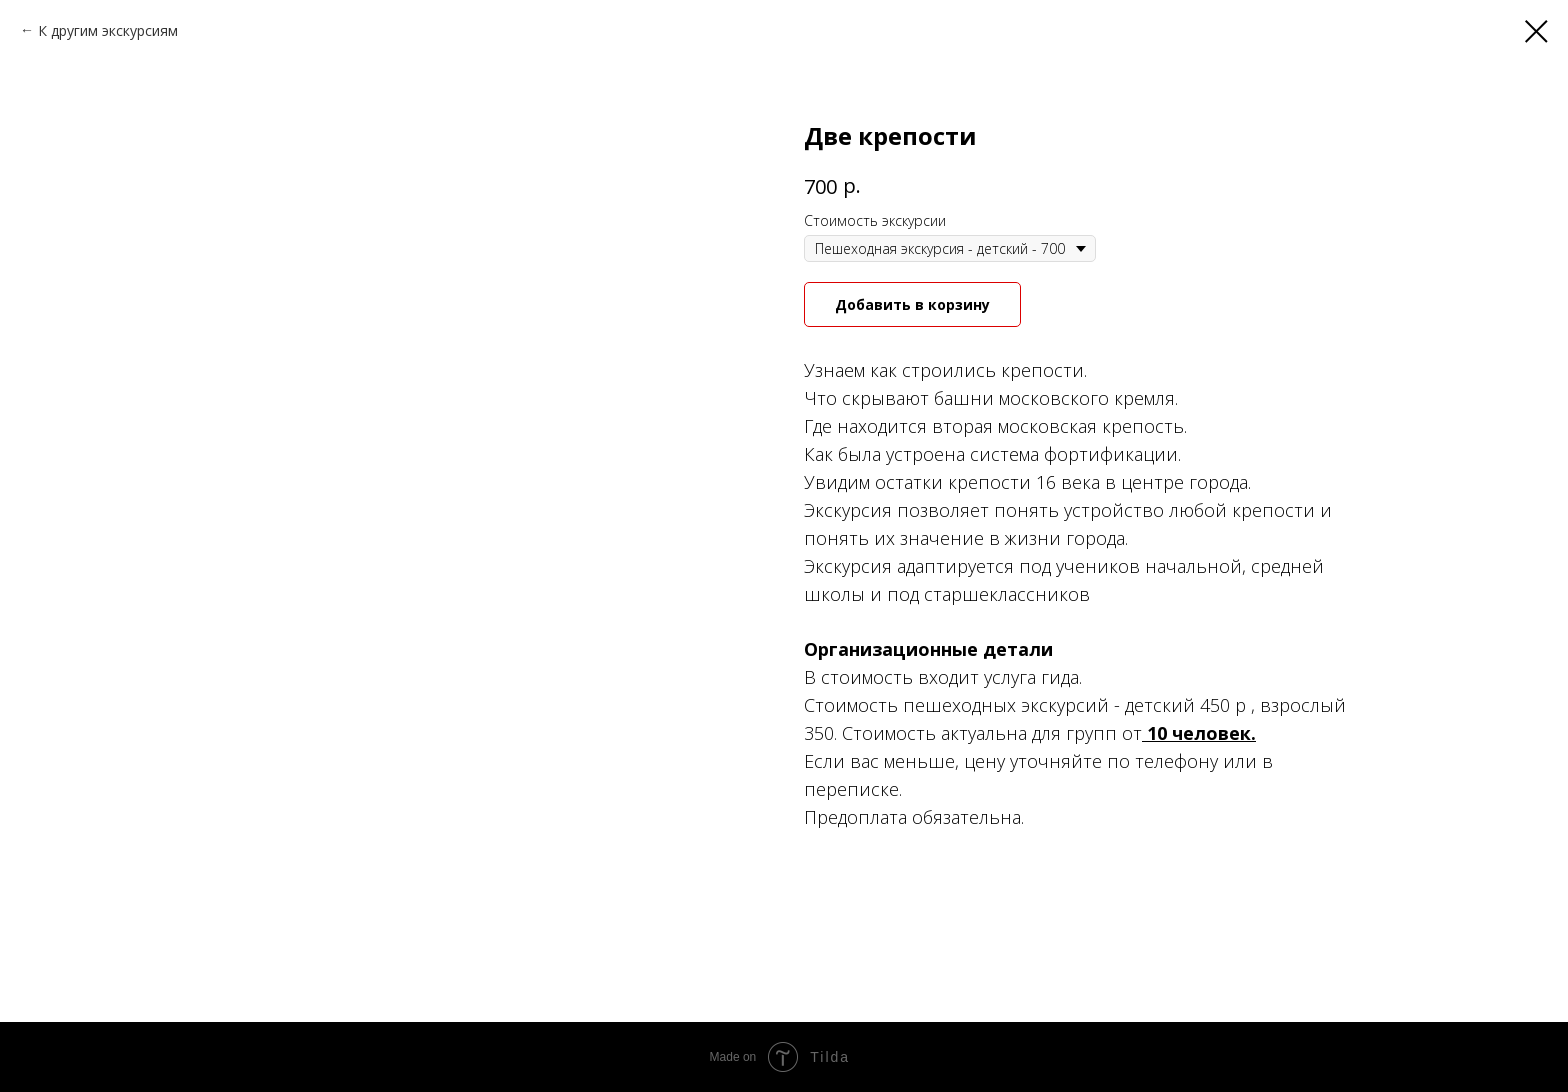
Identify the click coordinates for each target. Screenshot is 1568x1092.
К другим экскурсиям (108, 30)
